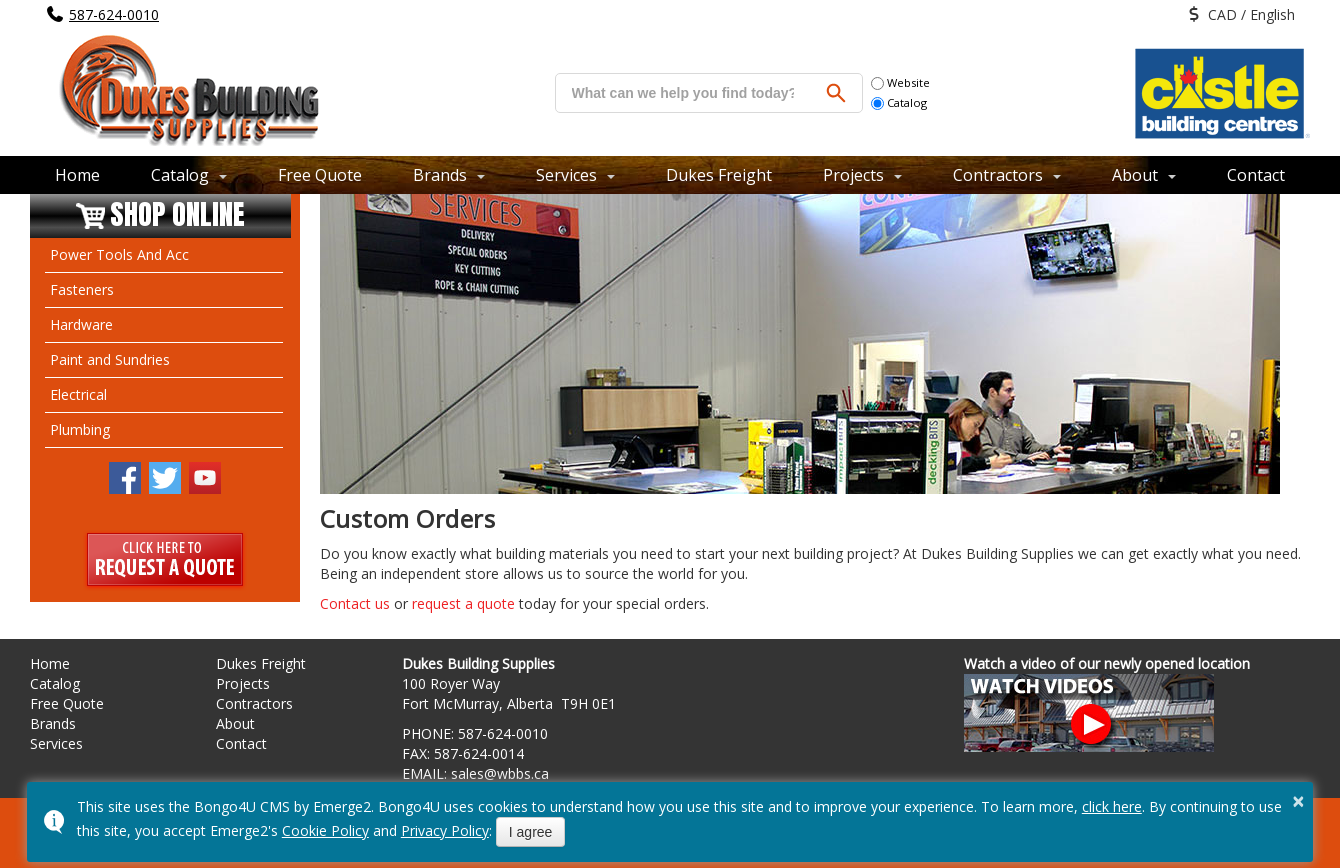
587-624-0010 (114, 14)
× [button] (1299, 801)
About (1135, 175)
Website (900, 82)
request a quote (463, 603)
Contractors (998, 175)
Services (566, 175)
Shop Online (177, 216)
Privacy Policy (445, 830)
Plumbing (80, 429)
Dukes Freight (719, 175)
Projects (853, 175)
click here (1112, 806)
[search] (683, 93)
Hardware (81, 324)
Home (77, 175)
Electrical (78, 394)
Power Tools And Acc (119, 254)
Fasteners (82, 289)
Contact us (355, 603)
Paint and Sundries (110, 359)
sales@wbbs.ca (500, 773)
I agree (531, 832)
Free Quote (320, 175)
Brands (440, 175)
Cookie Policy (325, 830)
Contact (1256, 175)
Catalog (899, 102)
